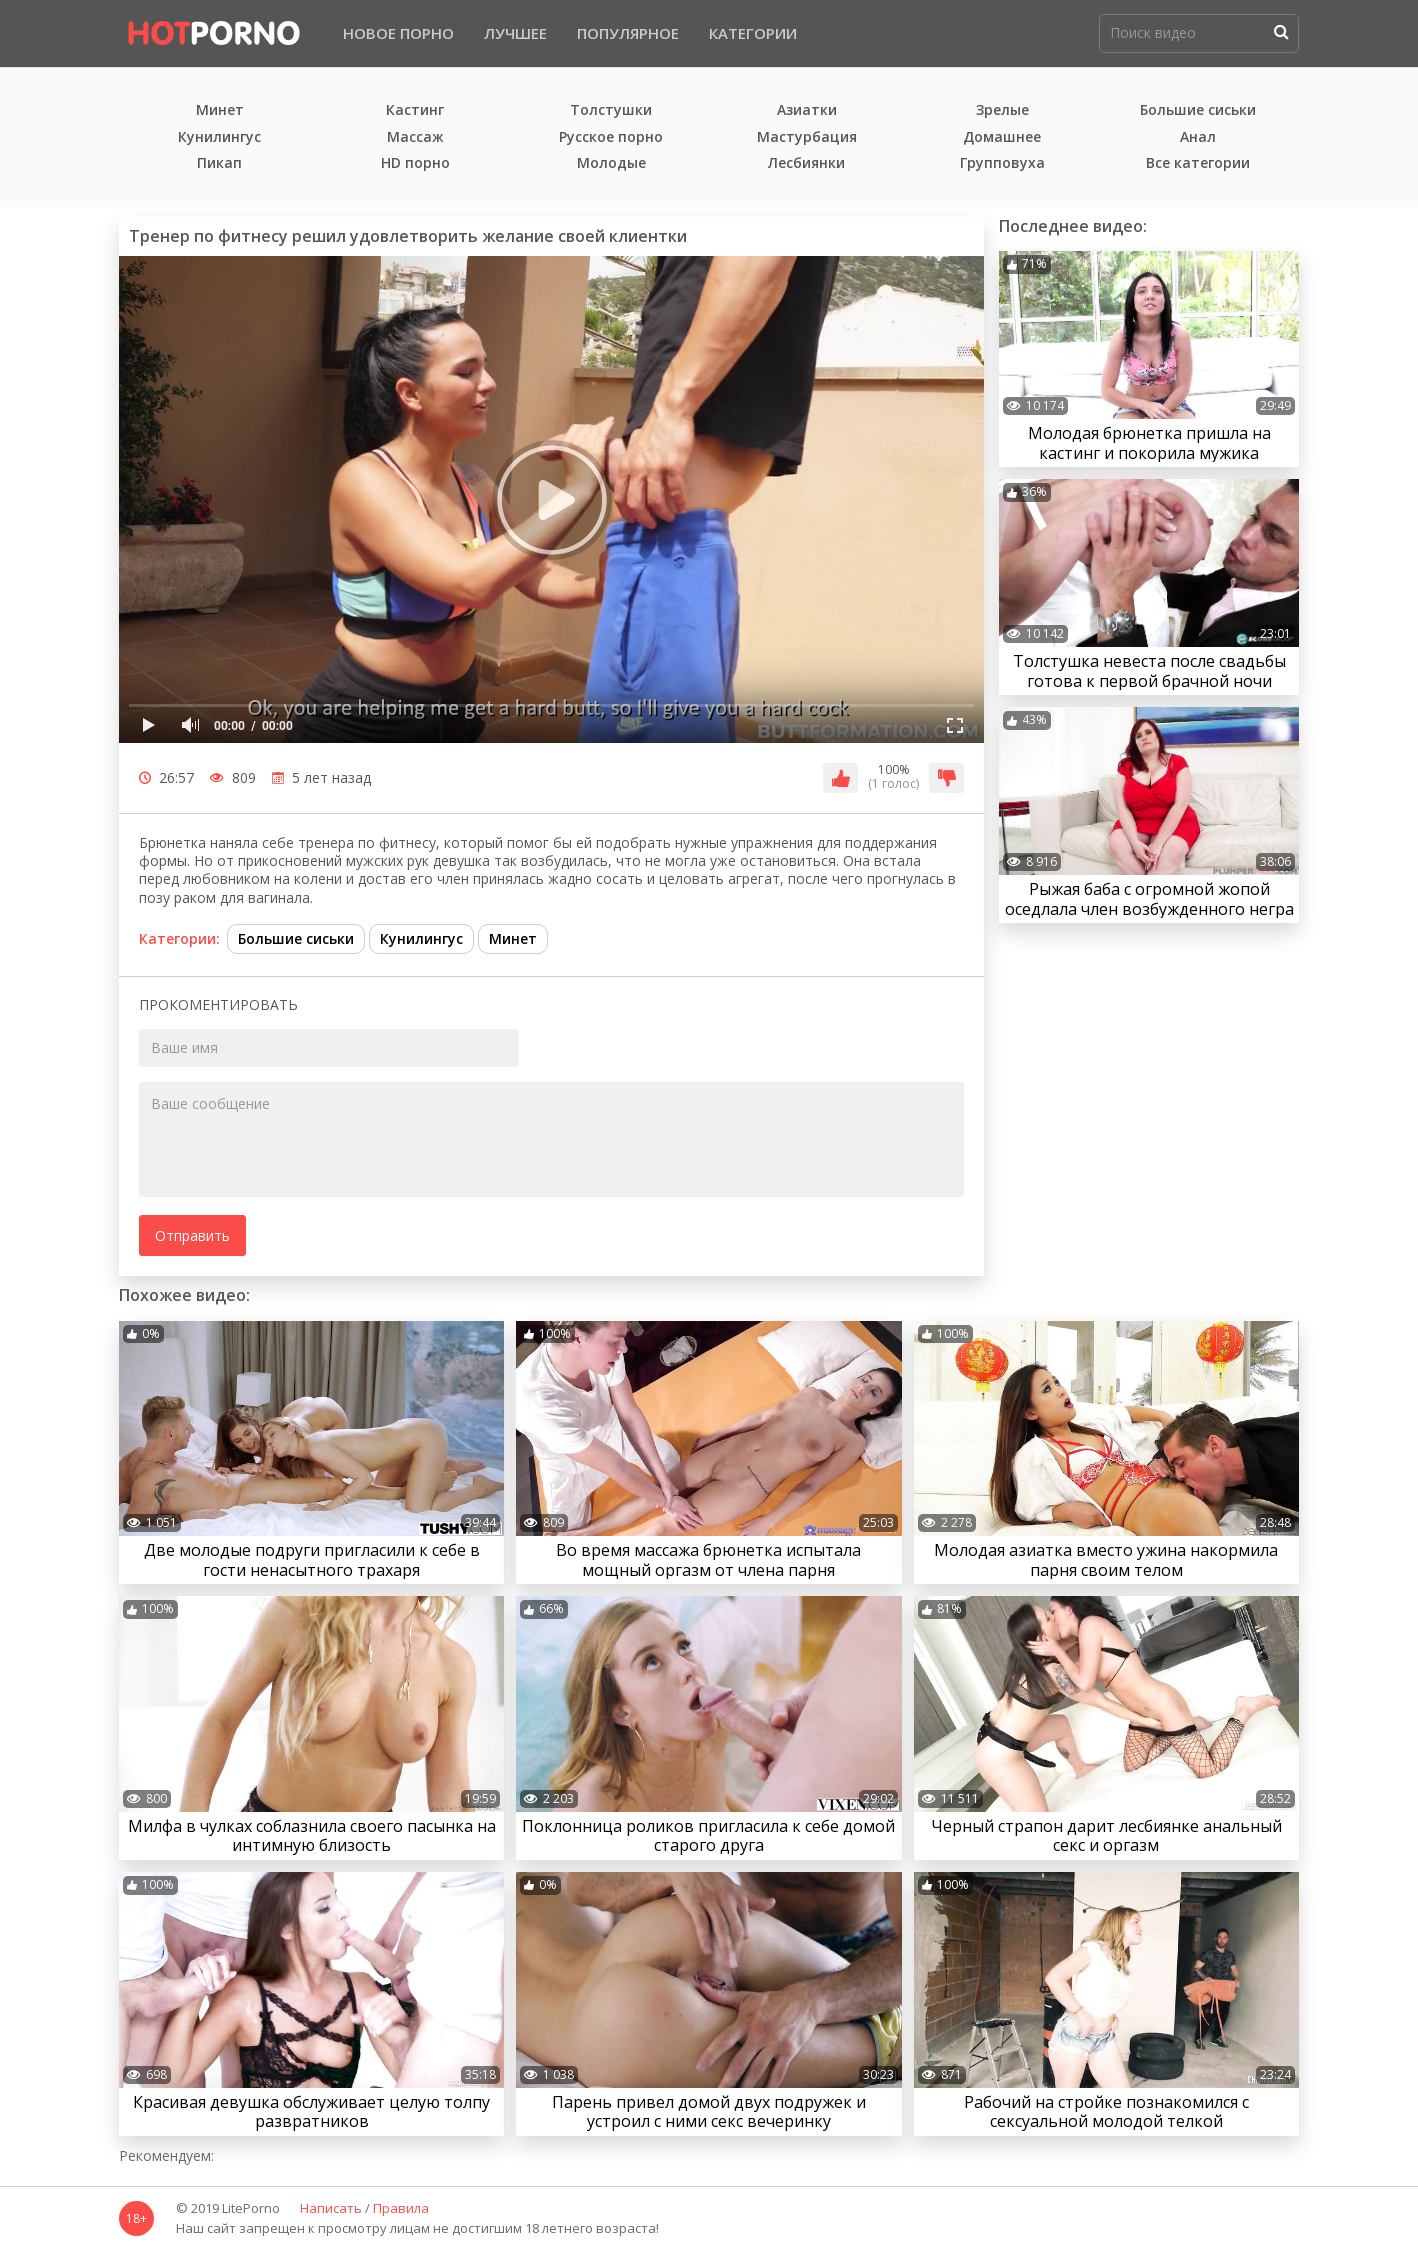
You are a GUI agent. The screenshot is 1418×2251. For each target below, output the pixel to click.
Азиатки (807, 110)
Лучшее (515, 33)
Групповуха (1002, 163)
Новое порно (398, 33)
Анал (1198, 137)
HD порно (415, 163)
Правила (401, 2209)
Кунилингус (219, 137)
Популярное (628, 33)
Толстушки (611, 110)
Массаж (415, 137)
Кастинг (415, 110)
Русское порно (611, 137)
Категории (753, 33)
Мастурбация (807, 137)
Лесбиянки (806, 163)
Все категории (1198, 163)
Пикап (219, 163)
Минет (220, 110)
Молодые (611, 163)
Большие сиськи (1198, 110)
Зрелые (1002, 110)
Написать (331, 2209)
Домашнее (1002, 137)
